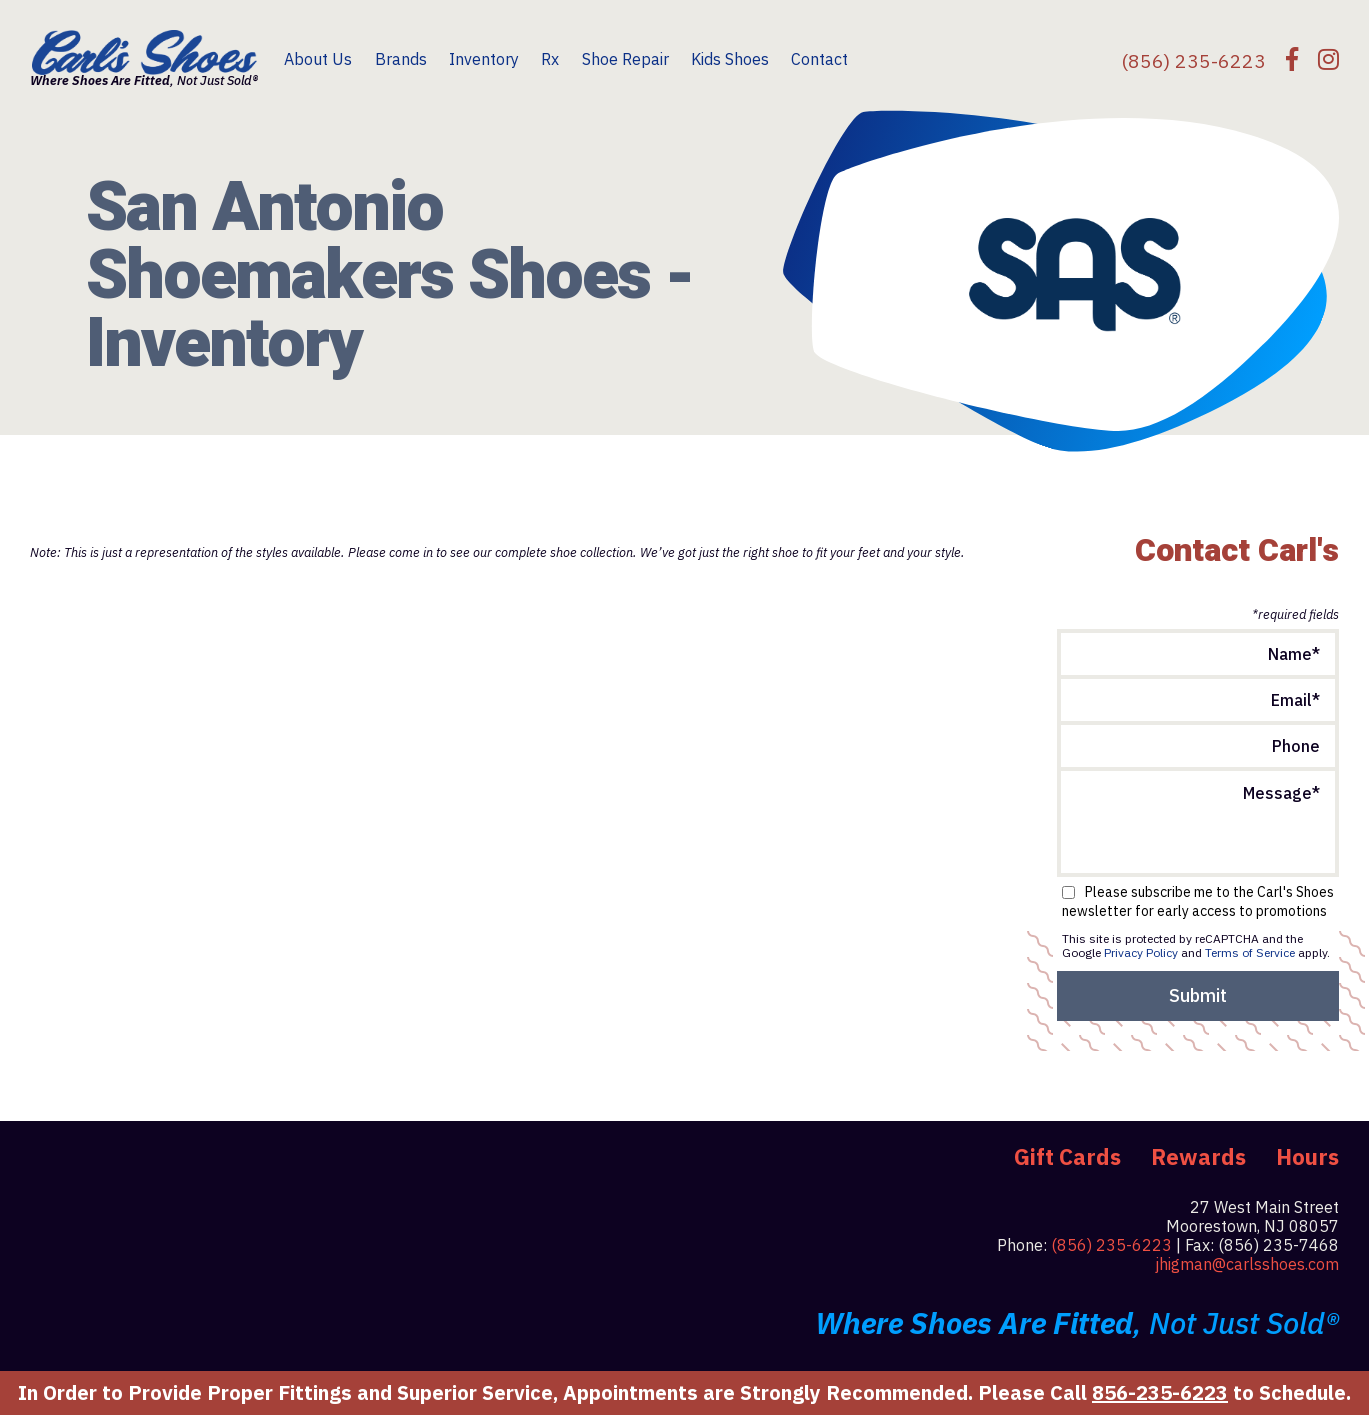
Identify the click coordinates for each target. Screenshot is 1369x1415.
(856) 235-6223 (1111, 1245)
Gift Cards (1067, 1156)
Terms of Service (1250, 952)
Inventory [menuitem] (484, 59)
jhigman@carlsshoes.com (1247, 1264)
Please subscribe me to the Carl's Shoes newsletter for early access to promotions (1198, 902)
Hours (1307, 1156)
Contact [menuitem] (819, 59)
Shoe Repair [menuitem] (625, 59)
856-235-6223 (1160, 1392)
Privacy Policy (1141, 952)
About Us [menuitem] (318, 59)
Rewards (1198, 1156)
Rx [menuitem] (550, 59)
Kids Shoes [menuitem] (730, 59)
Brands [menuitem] (401, 59)
